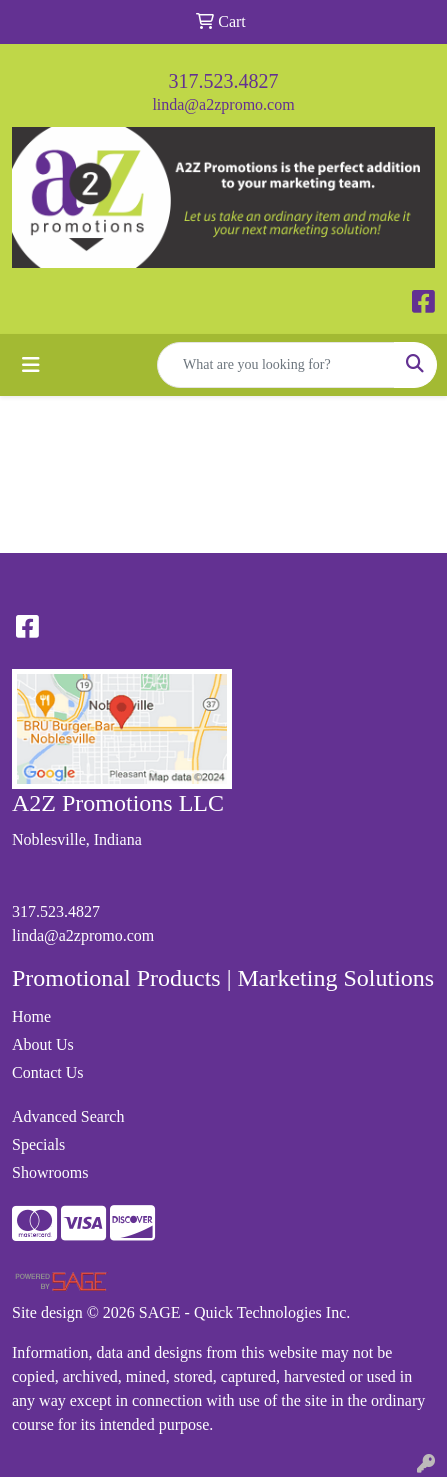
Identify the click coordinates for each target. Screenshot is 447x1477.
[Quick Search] (276, 365)
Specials (38, 1144)
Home (31, 1016)
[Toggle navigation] (31, 365)
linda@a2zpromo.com (223, 104)
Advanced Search (68, 1116)
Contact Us (48, 1072)
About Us (43, 1044)
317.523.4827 (224, 81)
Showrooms (50, 1172)
